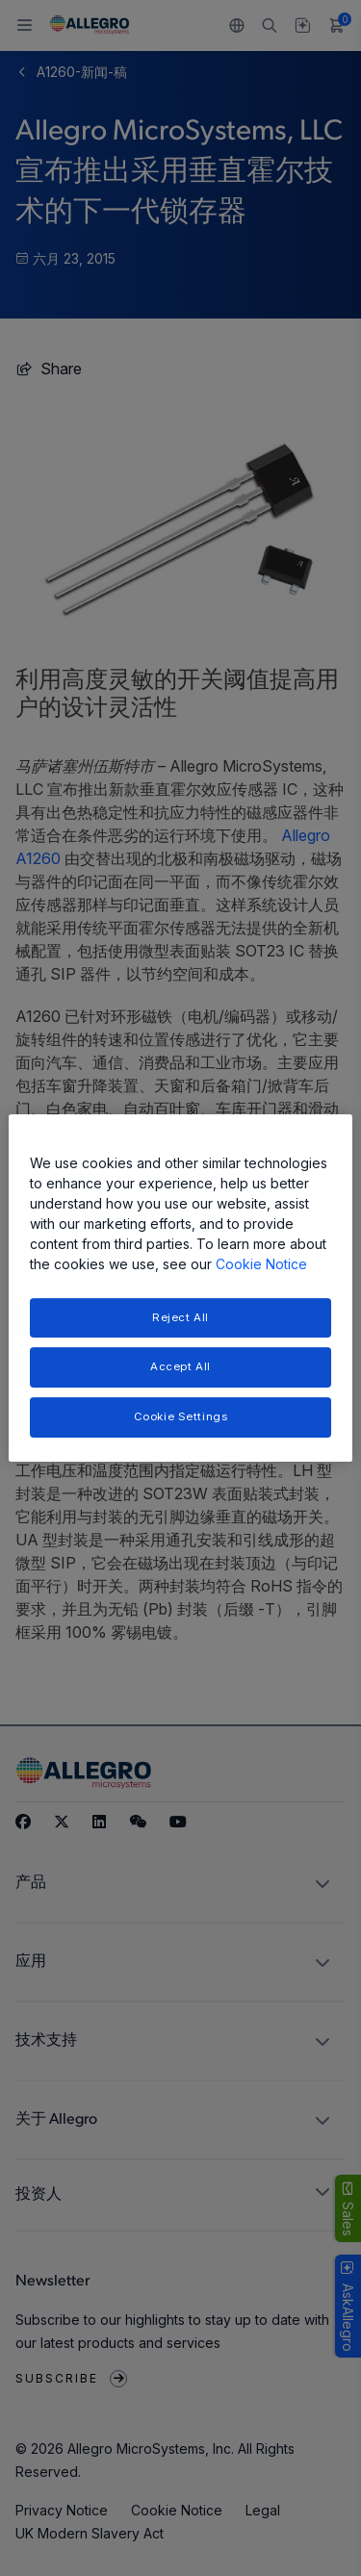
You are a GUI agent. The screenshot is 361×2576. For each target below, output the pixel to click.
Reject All (180, 1317)
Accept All (180, 1367)
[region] (180, 1288)
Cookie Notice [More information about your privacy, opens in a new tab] (261, 1264)
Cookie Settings (181, 1416)
